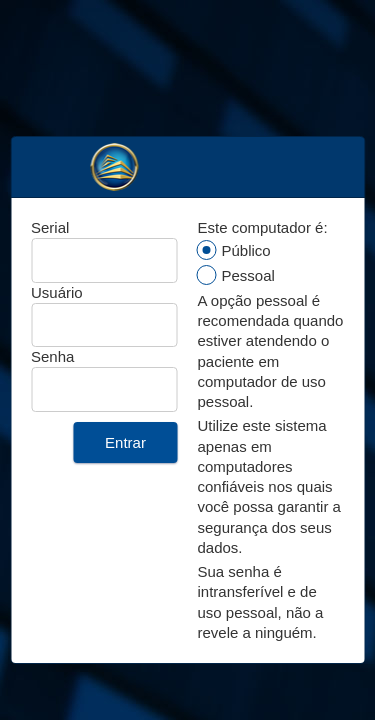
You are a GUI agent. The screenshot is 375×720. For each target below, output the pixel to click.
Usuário (57, 292)
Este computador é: (263, 227)
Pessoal (248, 275)
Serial (50, 227)
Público (246, 250)
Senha (52, 356)
